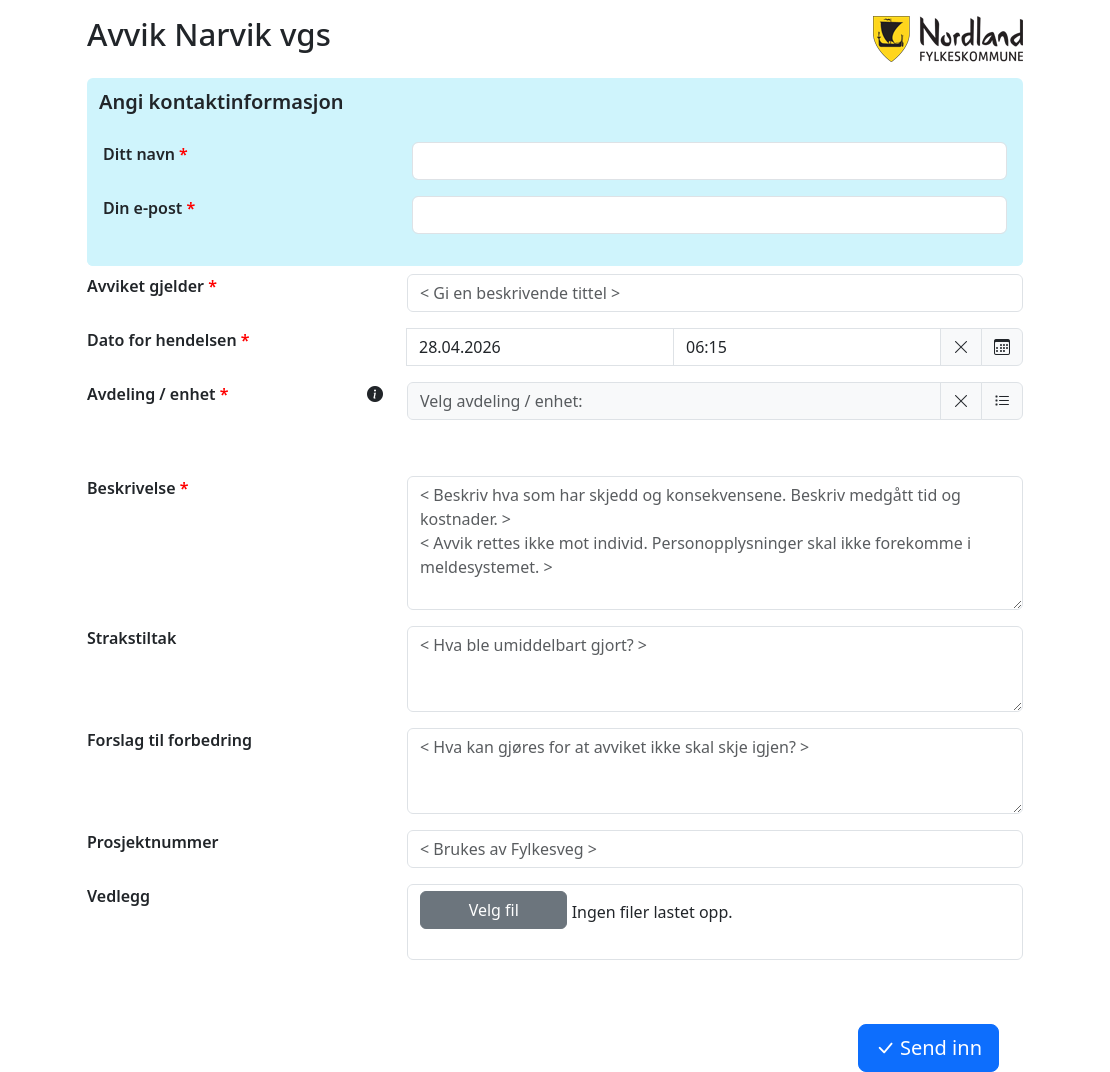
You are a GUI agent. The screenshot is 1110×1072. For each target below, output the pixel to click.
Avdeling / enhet (153, 394)
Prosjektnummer (152, 842)
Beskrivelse (133, 488)
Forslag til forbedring (169, 740)
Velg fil (494, 910)
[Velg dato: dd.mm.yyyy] (540, 347)
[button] (961, 347)
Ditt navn (139, 154)
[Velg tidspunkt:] (807, 347)
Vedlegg (118, 896)
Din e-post (142, 208)
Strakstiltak (131, 638)
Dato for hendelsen (164, 340)
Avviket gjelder (147, 286)
